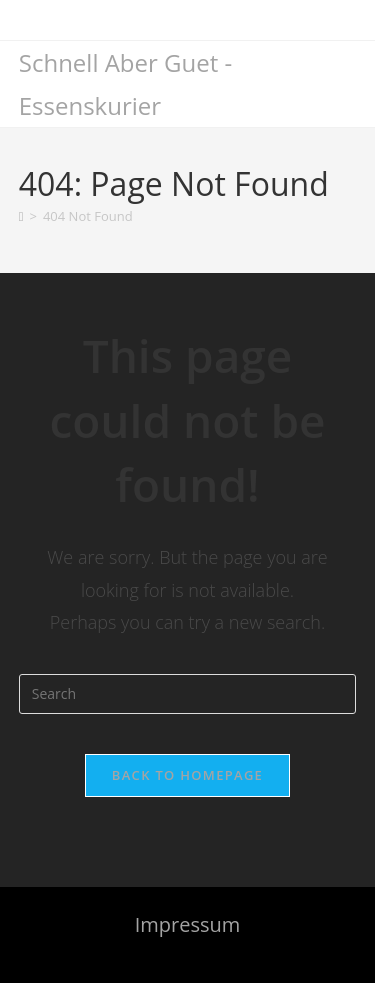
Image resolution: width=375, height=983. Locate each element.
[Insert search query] (188, 694)
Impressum (188, 924)
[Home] (21, 216)
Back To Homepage (187, 775)
